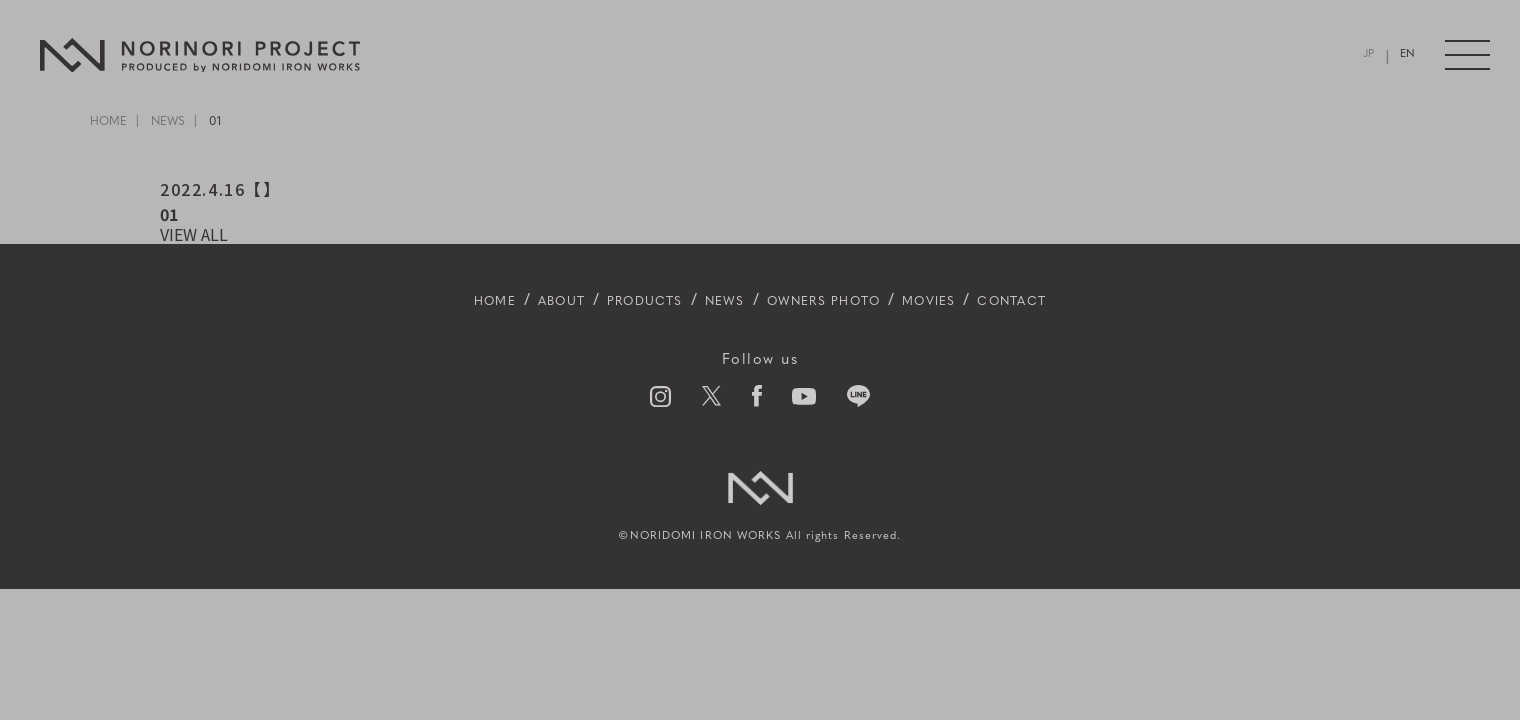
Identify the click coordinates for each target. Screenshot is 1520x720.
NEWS (168, 122)
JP (1370, 55)
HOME (108, 122)
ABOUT (511, 301)
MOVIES (970, 301)
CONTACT (1071, 301)
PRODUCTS (615, 301)
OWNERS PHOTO (836, 301)
